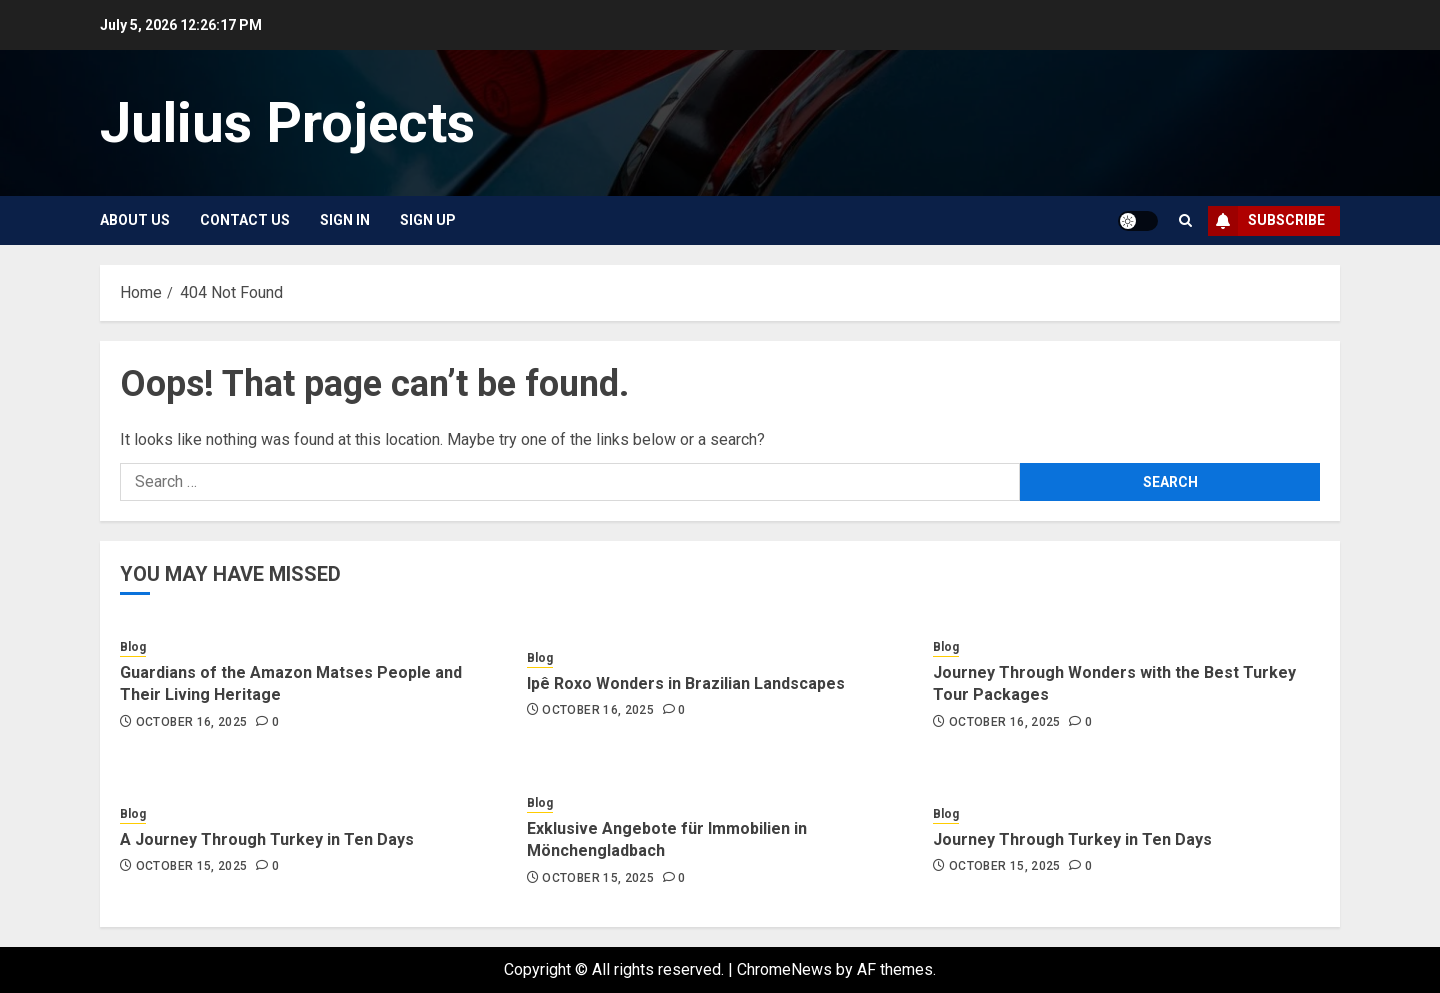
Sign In (345, 220)
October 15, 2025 (192, 866)
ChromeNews (784, 969)
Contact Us (245, 220)
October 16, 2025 (192, 722)
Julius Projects (287, 123)
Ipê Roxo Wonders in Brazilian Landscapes (686, 683)
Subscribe (1266, 221)
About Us (135, 220)
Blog (133, 647)
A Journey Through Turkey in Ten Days (267, 839)
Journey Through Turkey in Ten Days (1072, 839)
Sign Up (428, 220)
